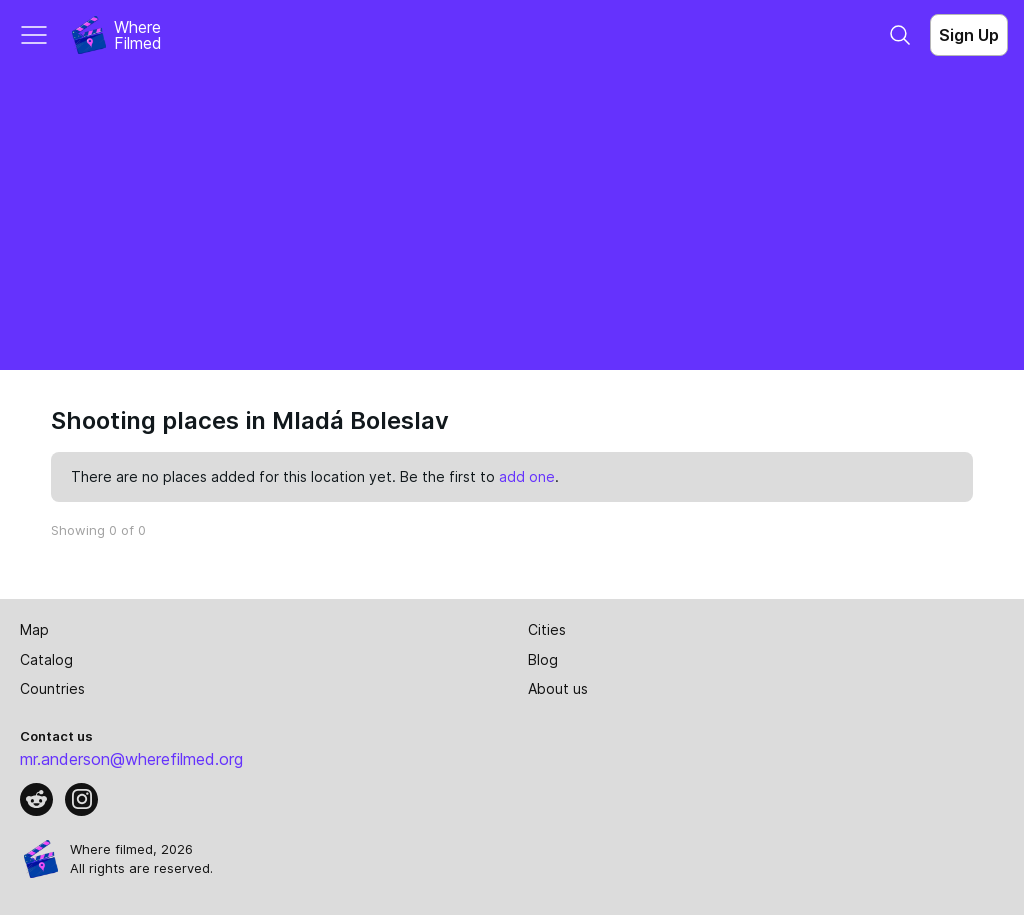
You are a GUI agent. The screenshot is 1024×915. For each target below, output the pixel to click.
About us (558, 688)
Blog (543, 659)
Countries (52, 688)
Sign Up (969, 35)
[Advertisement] (512, 220)
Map (34, 629)
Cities (547, 629)
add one (527, 476)
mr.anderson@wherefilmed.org (131, 759)
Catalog (46, 659)
